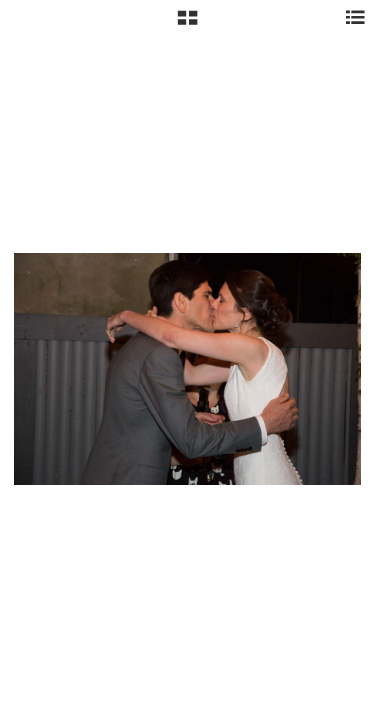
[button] (187, 25)
